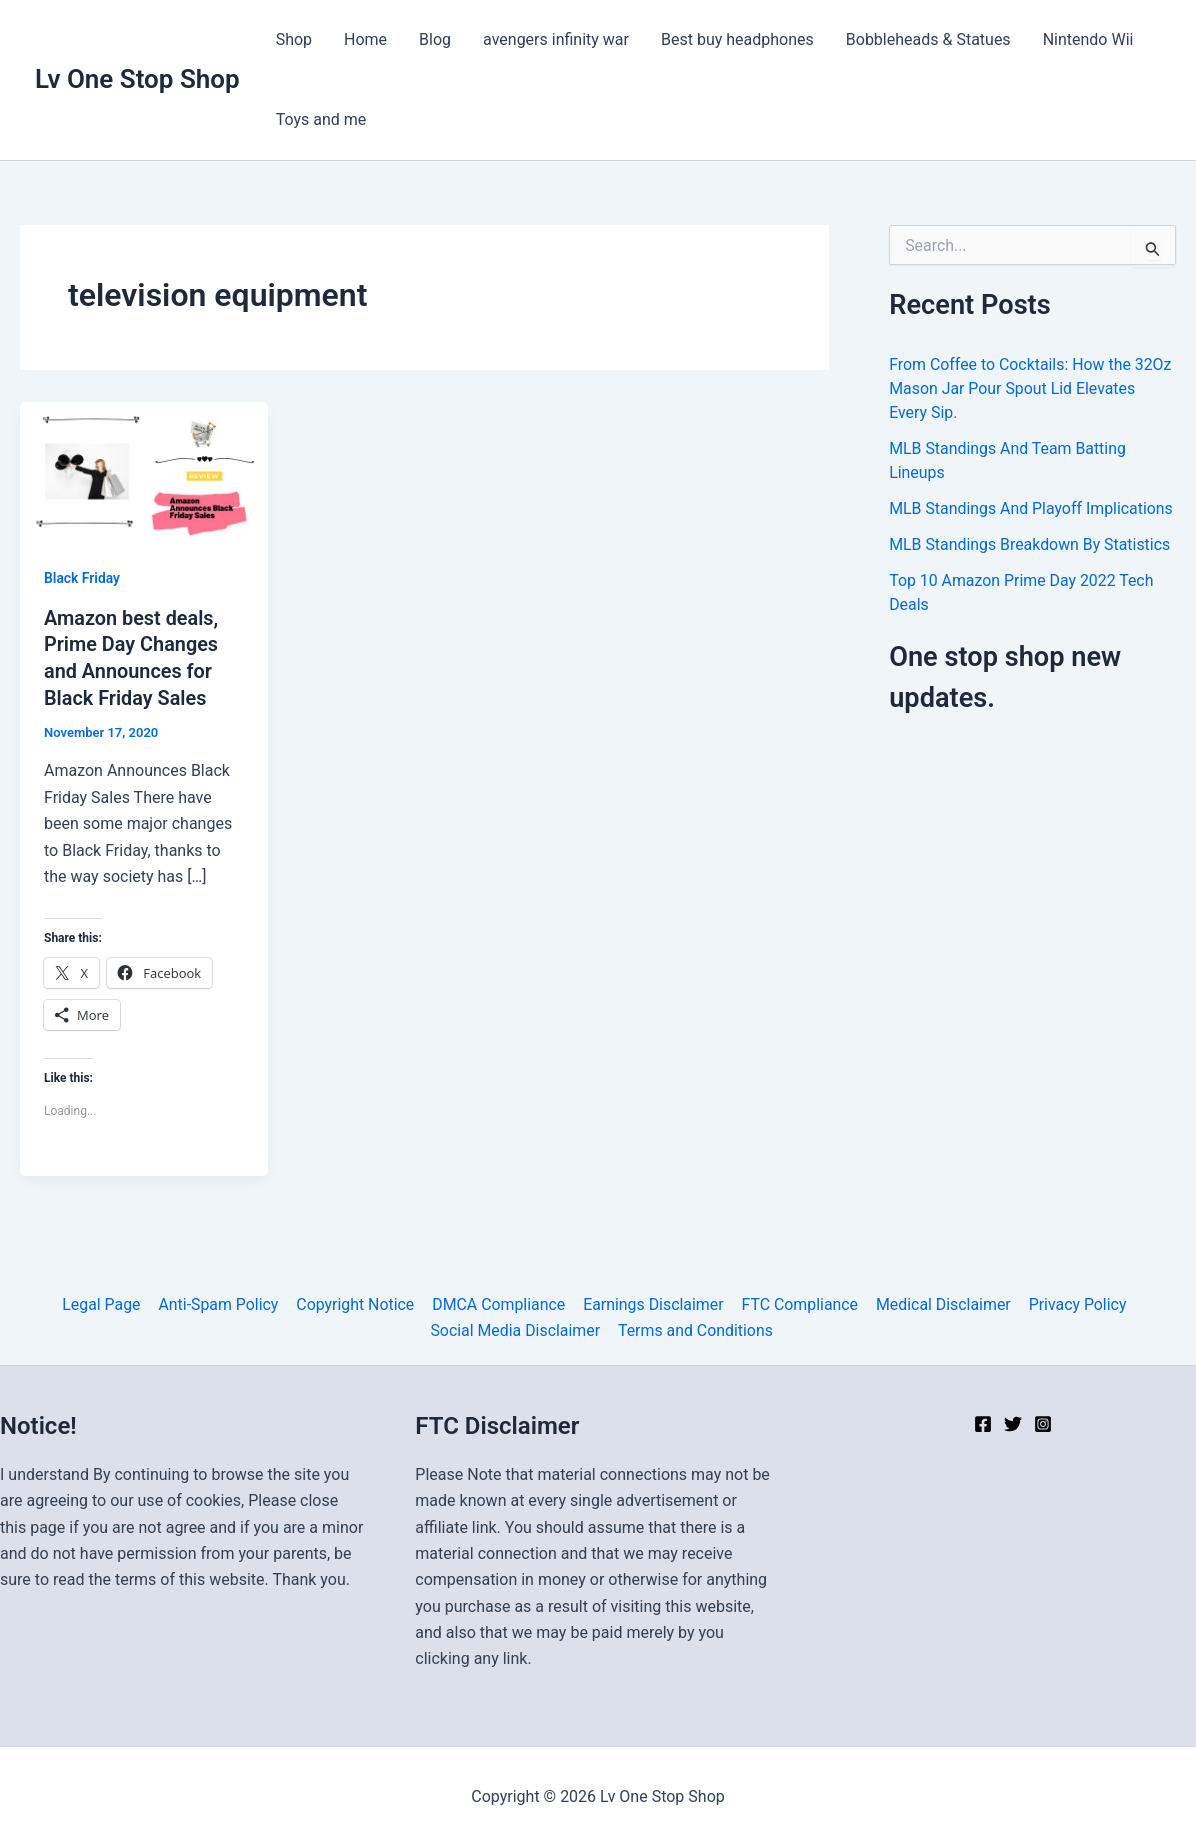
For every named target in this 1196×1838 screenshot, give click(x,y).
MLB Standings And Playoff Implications (1032, 508)
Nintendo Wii (1088, 39)
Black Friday (82, 578)
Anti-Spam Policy (220, 1301)
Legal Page (104, 1301)
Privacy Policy (1073, 1301)
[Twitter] (1013, 1421)
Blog (435, 39)
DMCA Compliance (499, 1301)
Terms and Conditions (695, 1327)
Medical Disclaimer (941, 1301)
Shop (294, 39)
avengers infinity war (556, 39)
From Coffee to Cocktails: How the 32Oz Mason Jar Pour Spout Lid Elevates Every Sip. (1031, 388)
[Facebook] (983, 1421)
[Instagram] (1043, 1421)
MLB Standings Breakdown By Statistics (1030, 544)
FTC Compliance (797, 1301)
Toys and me (321, 119)
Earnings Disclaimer (652, 1301)
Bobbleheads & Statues (928, 39)
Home (365, 39)
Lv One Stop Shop (137, 79)
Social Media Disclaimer (515, 1327)
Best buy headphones (737, 39)
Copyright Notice (356, 1301)
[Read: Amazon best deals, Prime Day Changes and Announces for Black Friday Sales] (144, 470)
